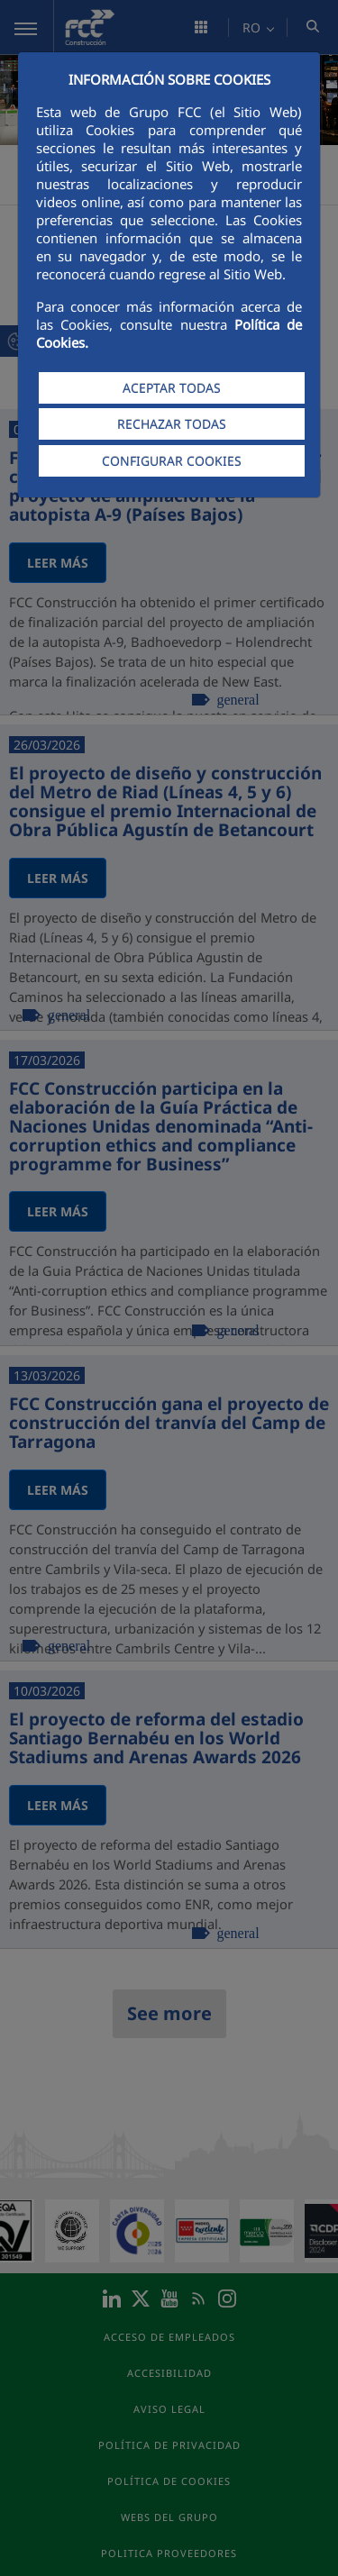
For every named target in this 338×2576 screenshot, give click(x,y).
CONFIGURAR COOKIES (172, 460)
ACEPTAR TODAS (172, 387)
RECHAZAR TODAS (171, 423)
